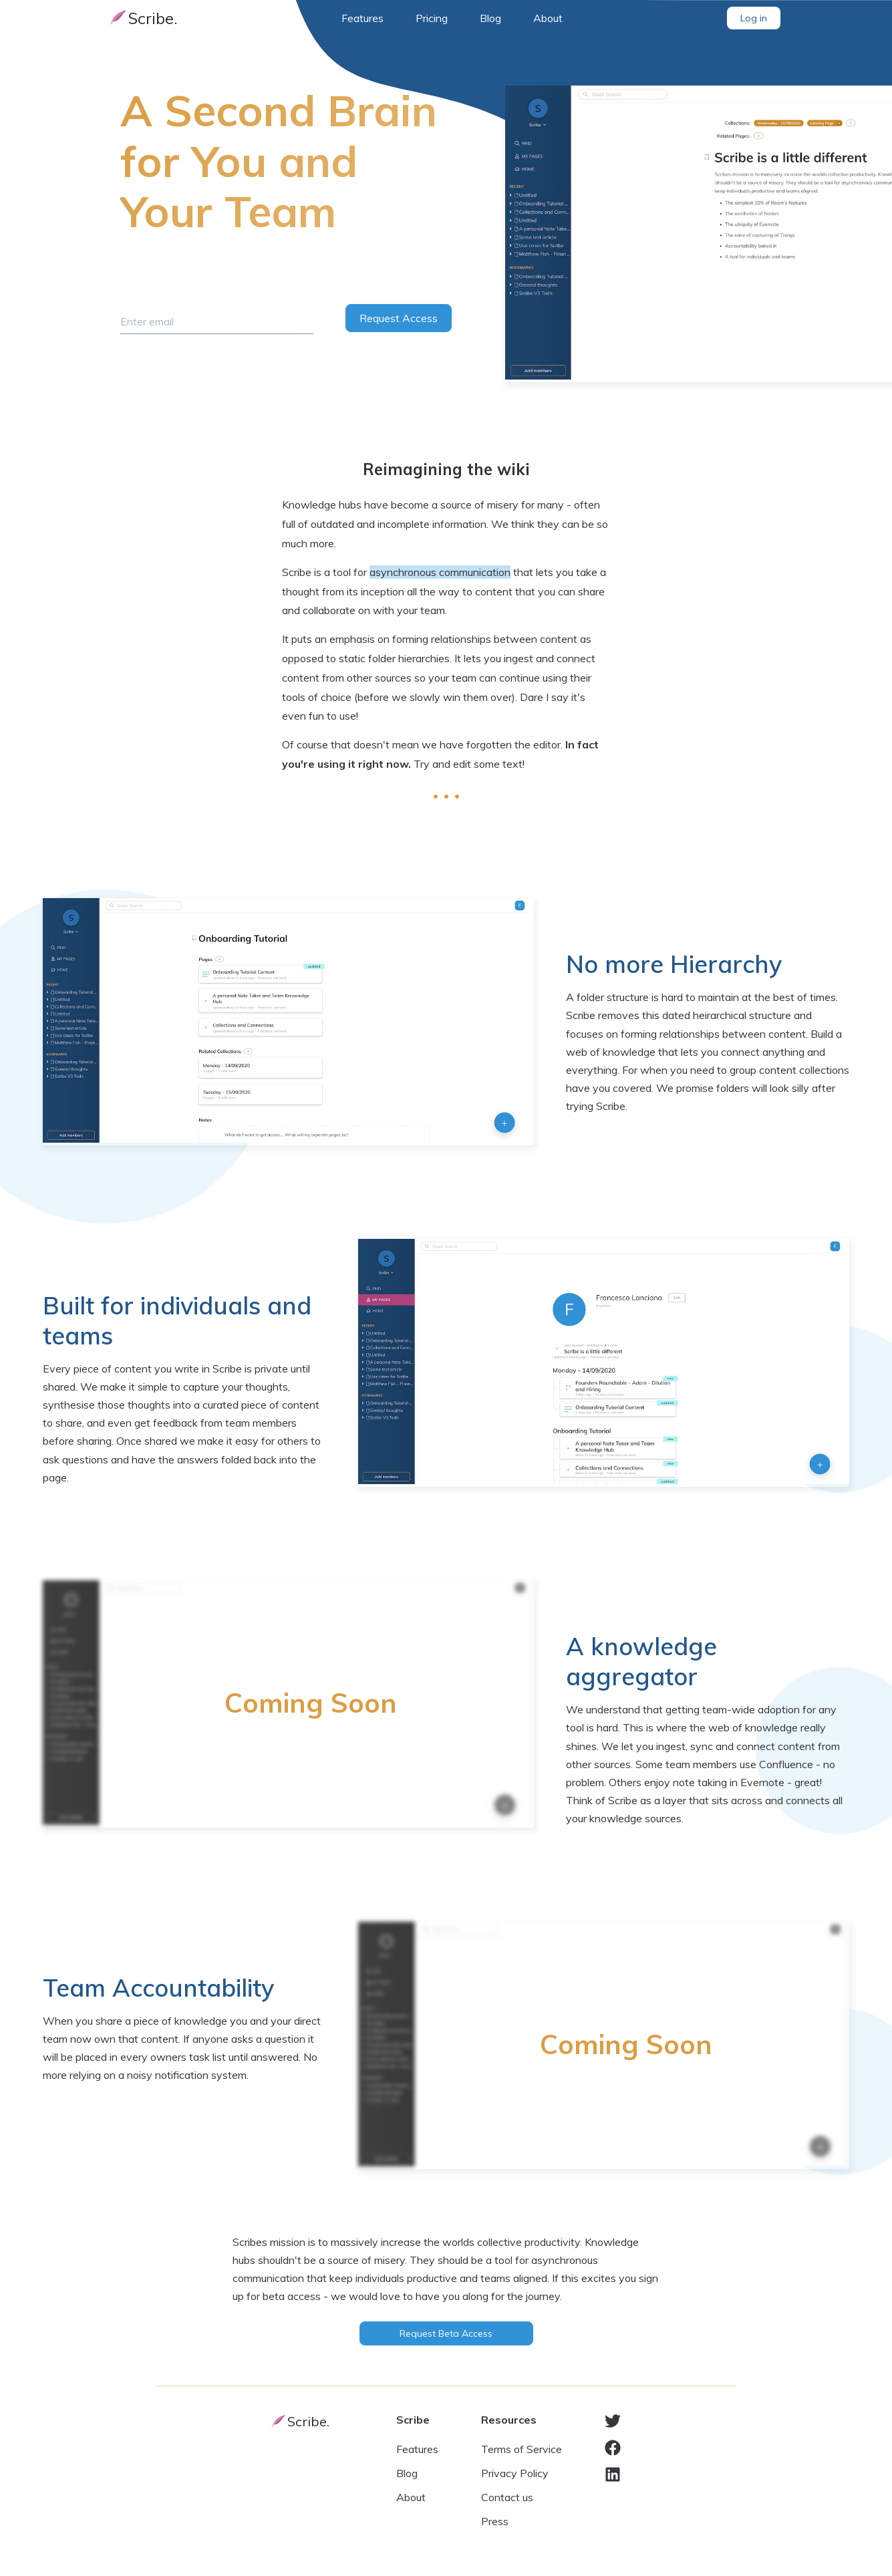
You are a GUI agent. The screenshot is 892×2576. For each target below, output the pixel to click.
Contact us (507, 2497)
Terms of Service (521, 2449)
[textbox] (446, 634)
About (548, 18)
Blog (490, 18)
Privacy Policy (515, 2473)
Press (494, 2521)
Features (362, 18)
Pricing (432, 18)
